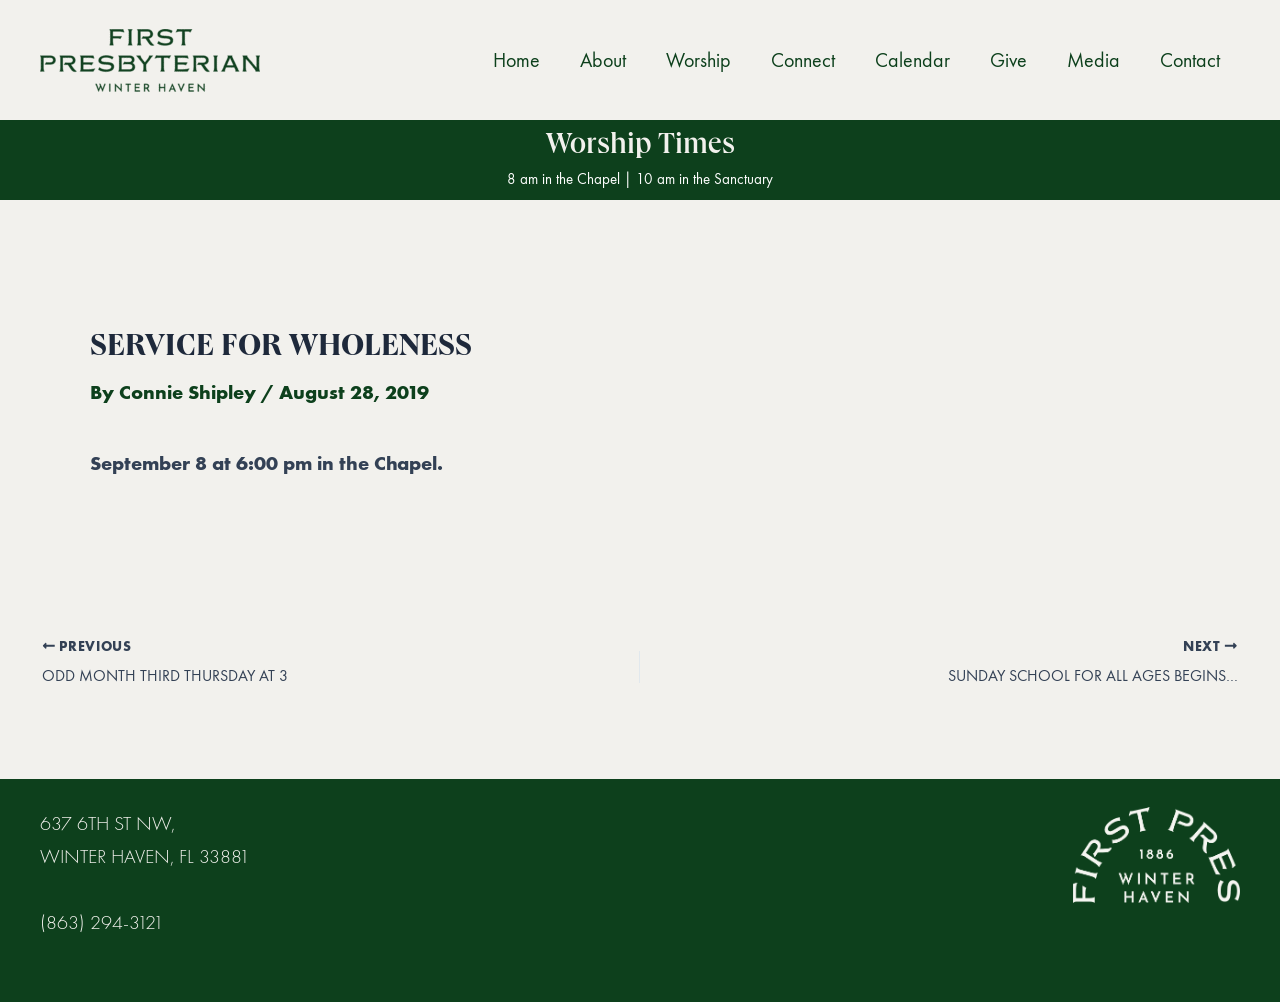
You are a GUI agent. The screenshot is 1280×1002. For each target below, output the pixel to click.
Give (1008, 60)
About (603, 60)
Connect (803, 60)
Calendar (912, 60)
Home (516, 60)
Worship (698, 60)
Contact (1190, 60)
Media (1093, 60)
